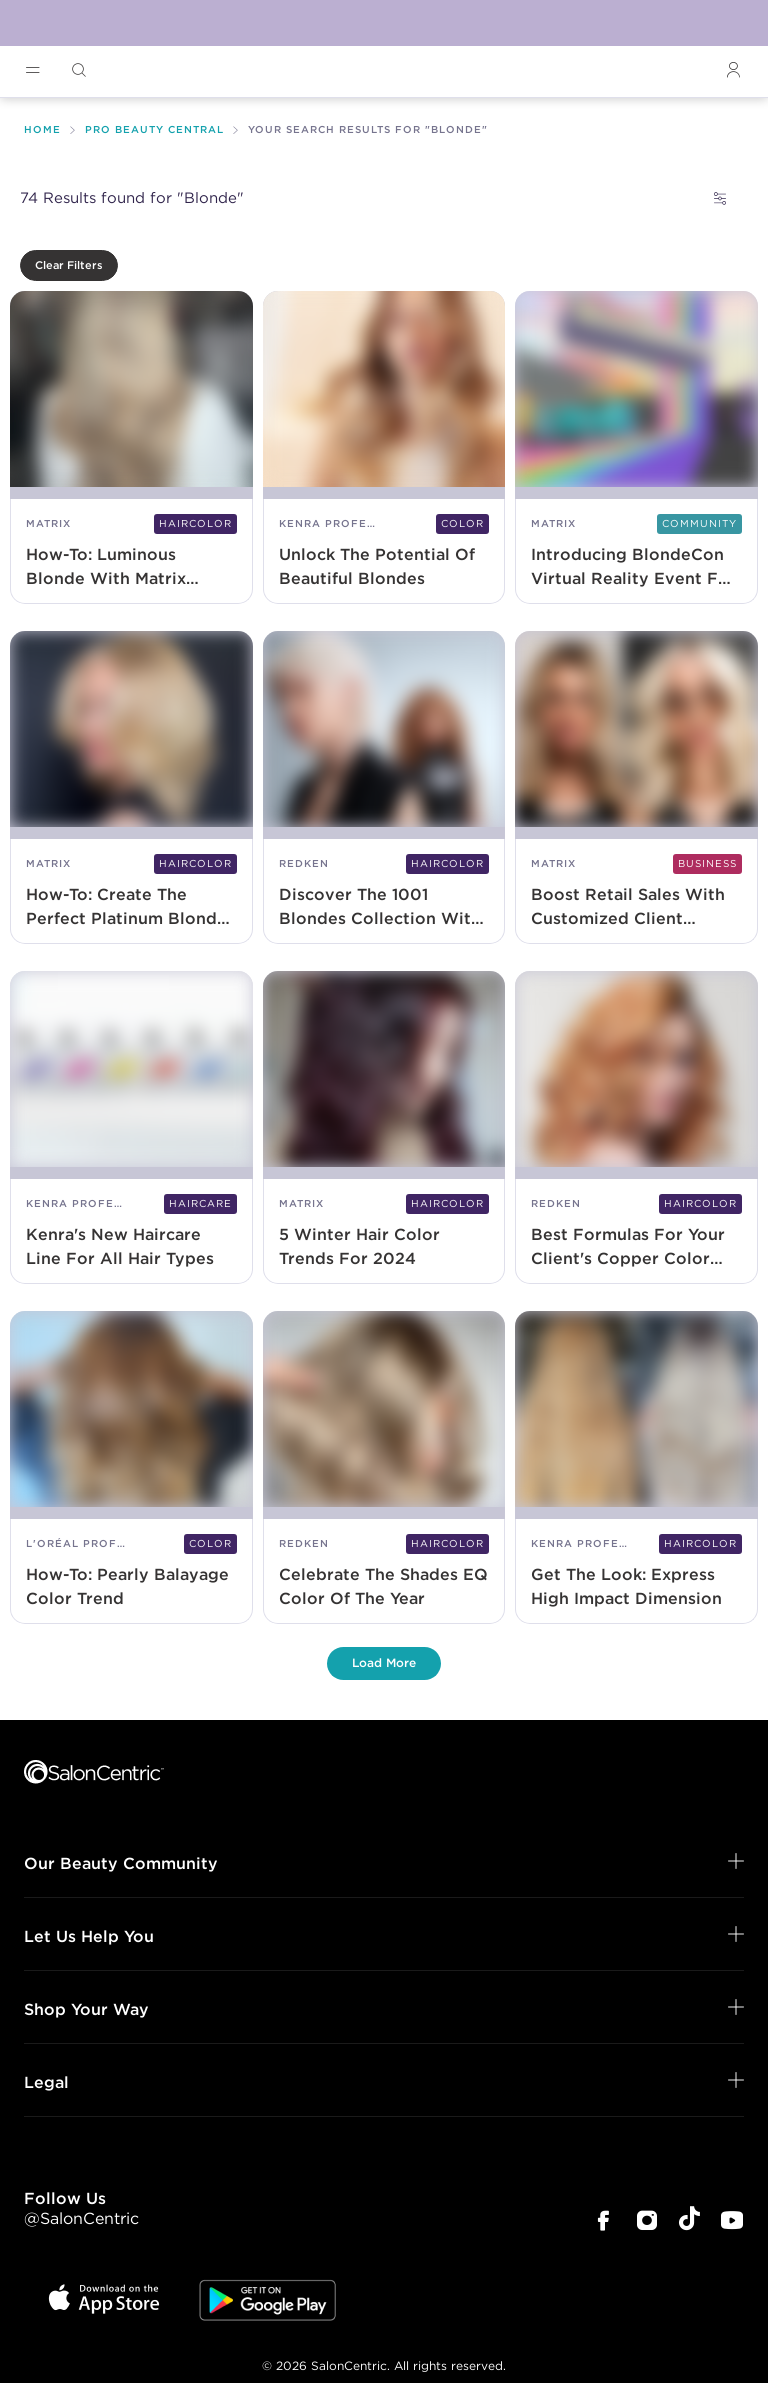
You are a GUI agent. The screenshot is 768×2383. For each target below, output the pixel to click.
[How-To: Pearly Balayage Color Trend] (131, 1469)
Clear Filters (69, 265)
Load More (384, 1662)
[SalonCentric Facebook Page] (603, 2222)
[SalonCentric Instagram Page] (647, 2222)
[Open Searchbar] (79, 70)
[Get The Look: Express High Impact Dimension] (636, 1469)
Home (42, 129)
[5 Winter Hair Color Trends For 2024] (384, 1129)
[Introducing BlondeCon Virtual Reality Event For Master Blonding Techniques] (636, 449)
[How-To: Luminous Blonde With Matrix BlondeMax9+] (131, 449)
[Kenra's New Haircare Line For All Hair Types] (131, 1129)
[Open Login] (733, 70)
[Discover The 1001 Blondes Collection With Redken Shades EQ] (384, 789)
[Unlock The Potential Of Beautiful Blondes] (384, 449)
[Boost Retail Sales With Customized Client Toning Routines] (636, 789)
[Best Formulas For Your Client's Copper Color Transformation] (636, 1129)
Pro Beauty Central (154, 129)
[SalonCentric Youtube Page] (732, 2222)
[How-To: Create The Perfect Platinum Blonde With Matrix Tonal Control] (131, 789)
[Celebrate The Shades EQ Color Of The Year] (384, 1469)
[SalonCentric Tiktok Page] (689, 2221)
